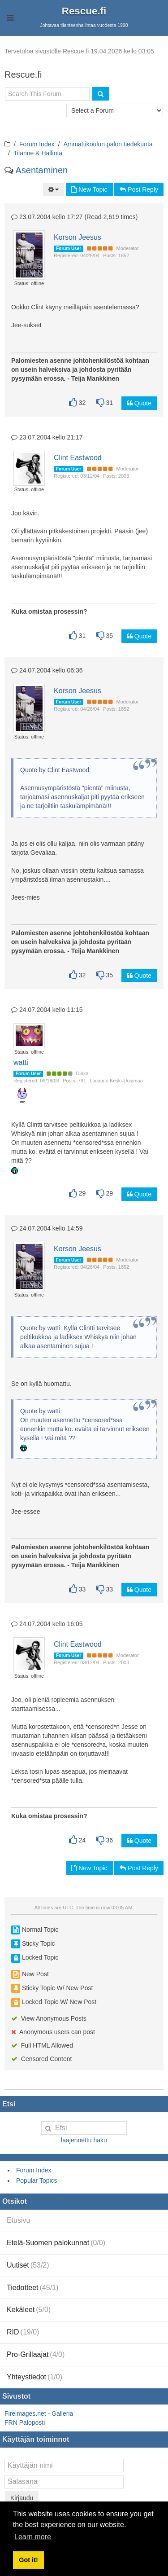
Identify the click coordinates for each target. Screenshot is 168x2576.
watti (20, 1062)
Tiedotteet (32, 2287)
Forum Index (37, 144)
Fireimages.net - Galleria (38, 2413)
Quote (139, 403)
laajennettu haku (84, 2140)
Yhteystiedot (34, 2377)
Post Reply (139, 189)
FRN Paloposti (24, 2422)
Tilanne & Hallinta (37, 153)
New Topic (89, 189)
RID (23, 2332)
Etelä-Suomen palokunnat (56, 2242)
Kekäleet (29, 2309)
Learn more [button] (32, 2537)
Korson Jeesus (77, 237)
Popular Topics (36, 2180)
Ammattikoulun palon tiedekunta (107, 144)
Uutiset (28, 2265)
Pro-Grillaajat (36, 2354)
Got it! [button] (28, 2559)
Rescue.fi (84, 11)
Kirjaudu (21, 2497)
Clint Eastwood (78, 458)
